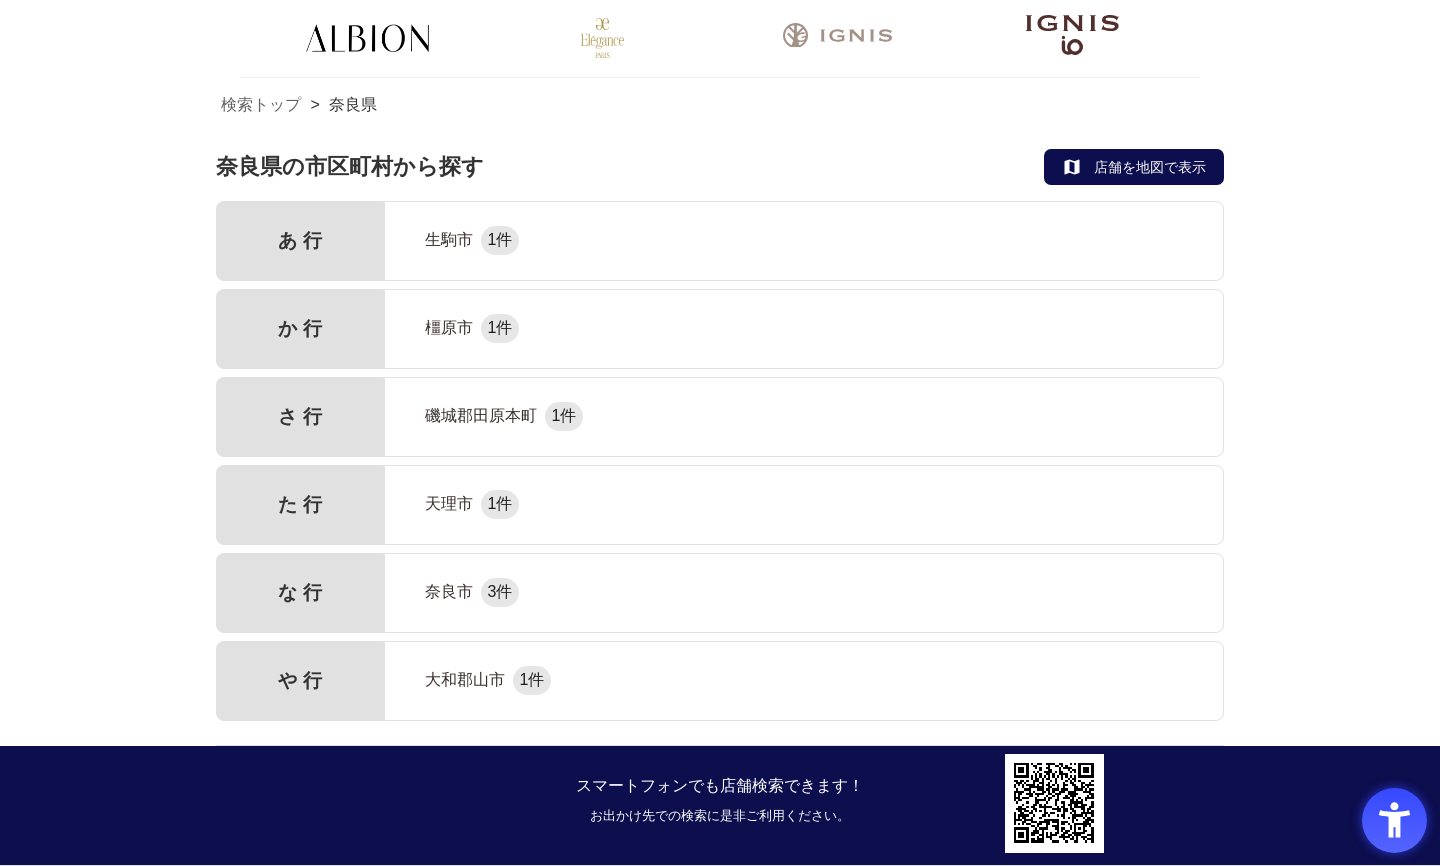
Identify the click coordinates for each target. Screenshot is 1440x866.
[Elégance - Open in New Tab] (602, 38)
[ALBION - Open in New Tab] (367, 38)
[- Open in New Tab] (837, 39)
